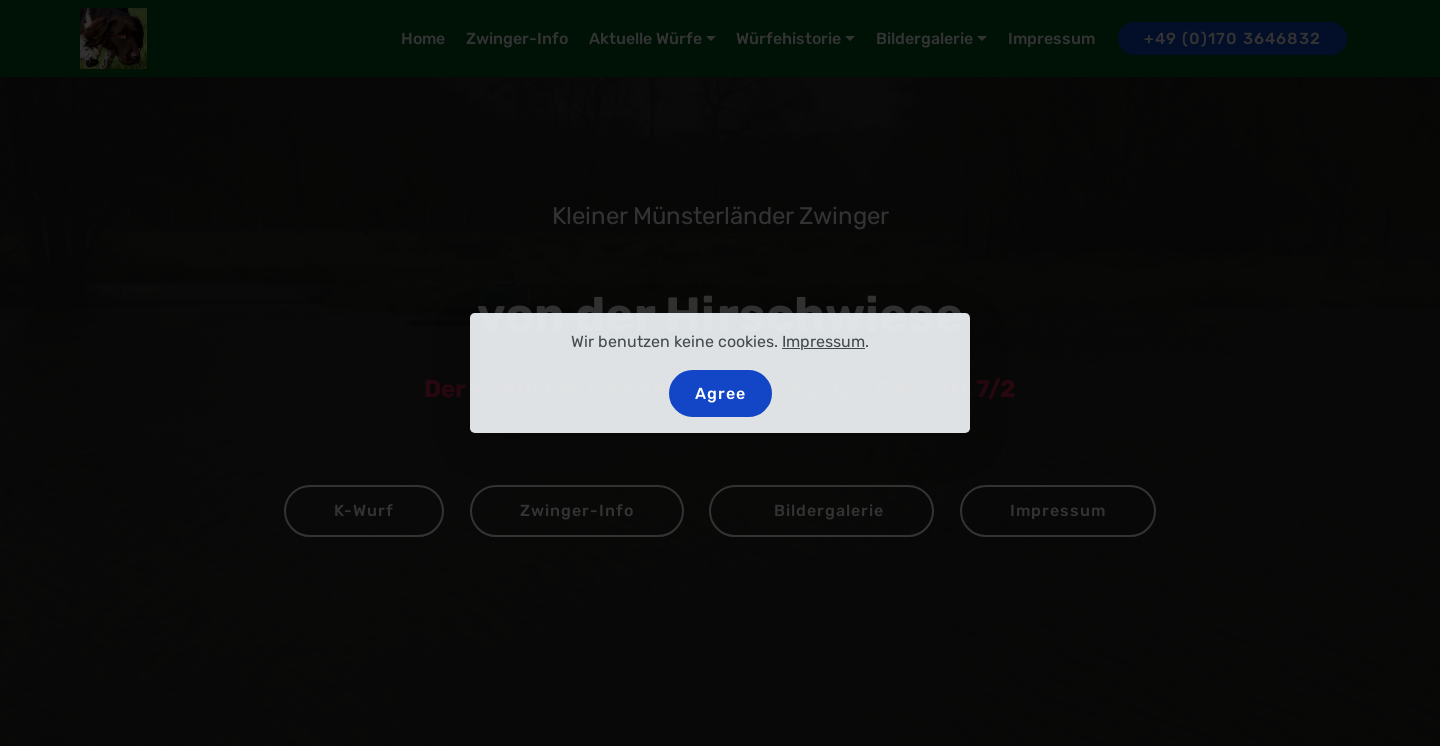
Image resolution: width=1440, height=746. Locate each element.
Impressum (823, 341)
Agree (720, 393)
